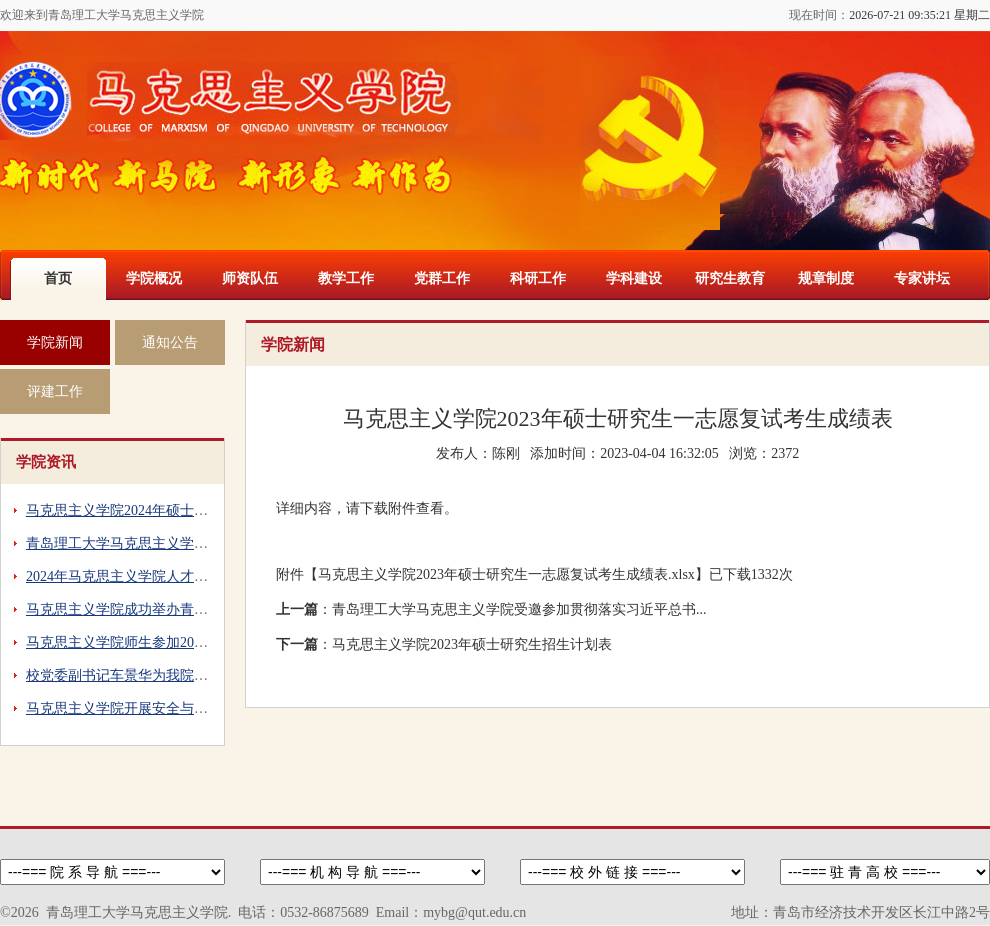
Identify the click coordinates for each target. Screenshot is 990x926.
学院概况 (154, 278)
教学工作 (346, 278)
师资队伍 (250, 278)
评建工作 (55, 391)
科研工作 (538, 278)
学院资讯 (46, 462)
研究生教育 (730, 278)
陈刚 (506, 453)
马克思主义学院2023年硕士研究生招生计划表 (472, 644)
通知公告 (170, 342)
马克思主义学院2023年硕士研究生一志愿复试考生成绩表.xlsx (506, 574)
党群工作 (442, 278)
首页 (58, 278)
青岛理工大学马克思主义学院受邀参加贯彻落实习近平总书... (519, 609)
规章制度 (826, 278)
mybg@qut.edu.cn (474, 912)
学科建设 (634, 278)
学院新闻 (55, 342)
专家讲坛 (922, 278)
